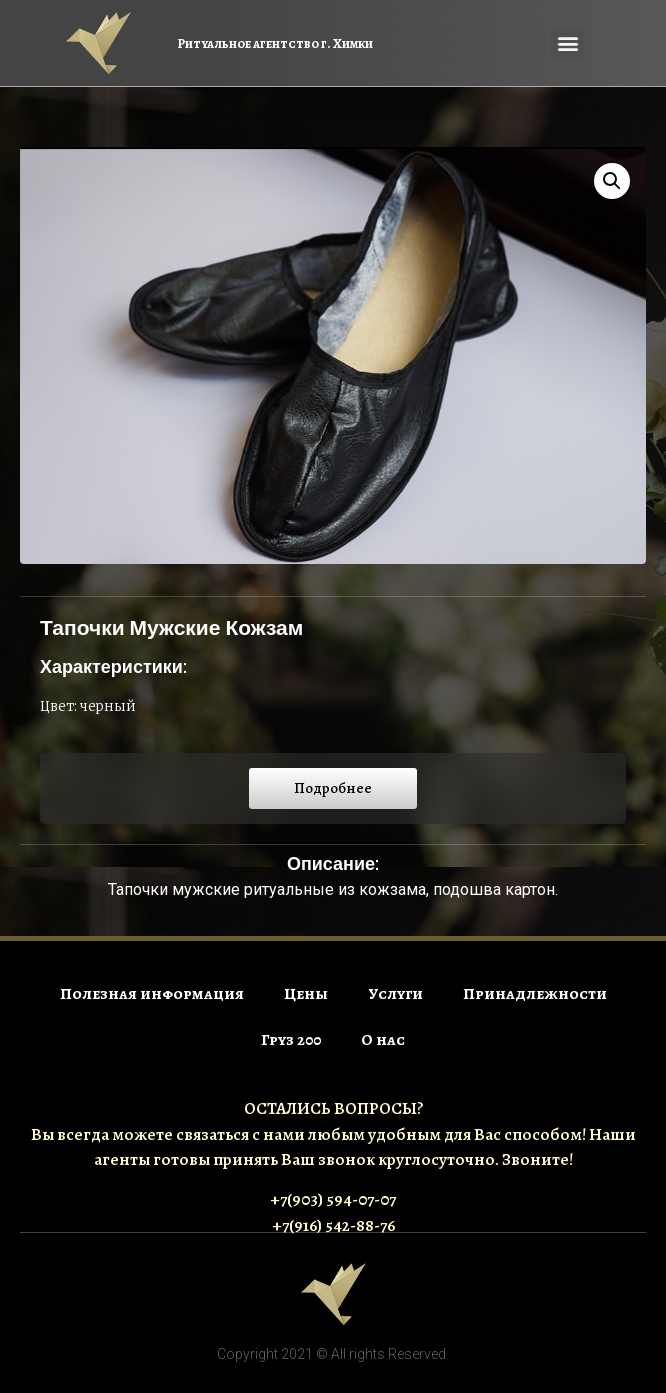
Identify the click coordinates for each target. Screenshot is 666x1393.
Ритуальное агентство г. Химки (275, 43)
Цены (306, 994)
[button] (567, 43)
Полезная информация (152, 994)
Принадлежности (535, 994)
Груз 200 (291, 1040)
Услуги (395, 994)
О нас (383, 1040)
